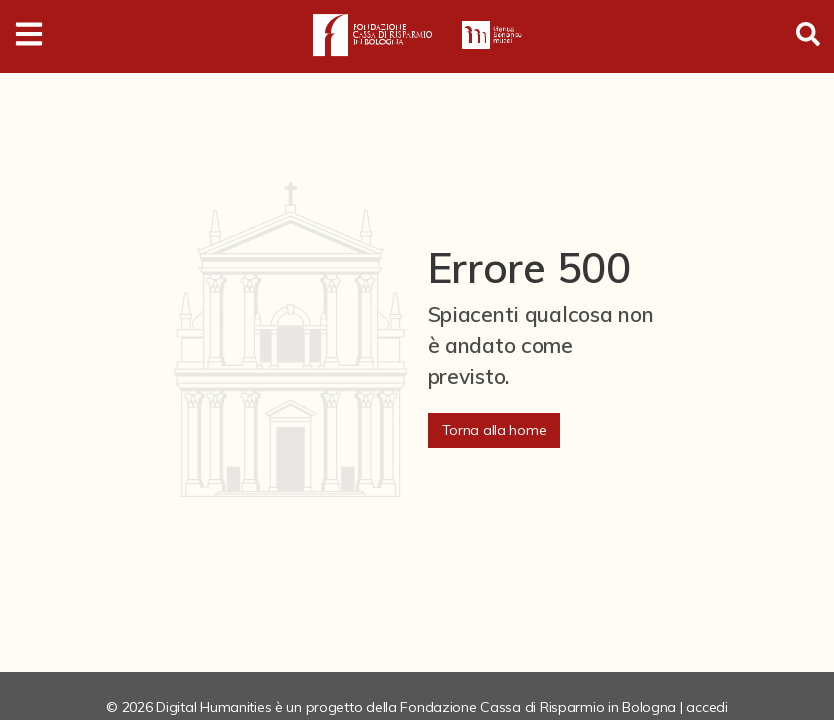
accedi (706, 707)
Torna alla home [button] (494, 430)
